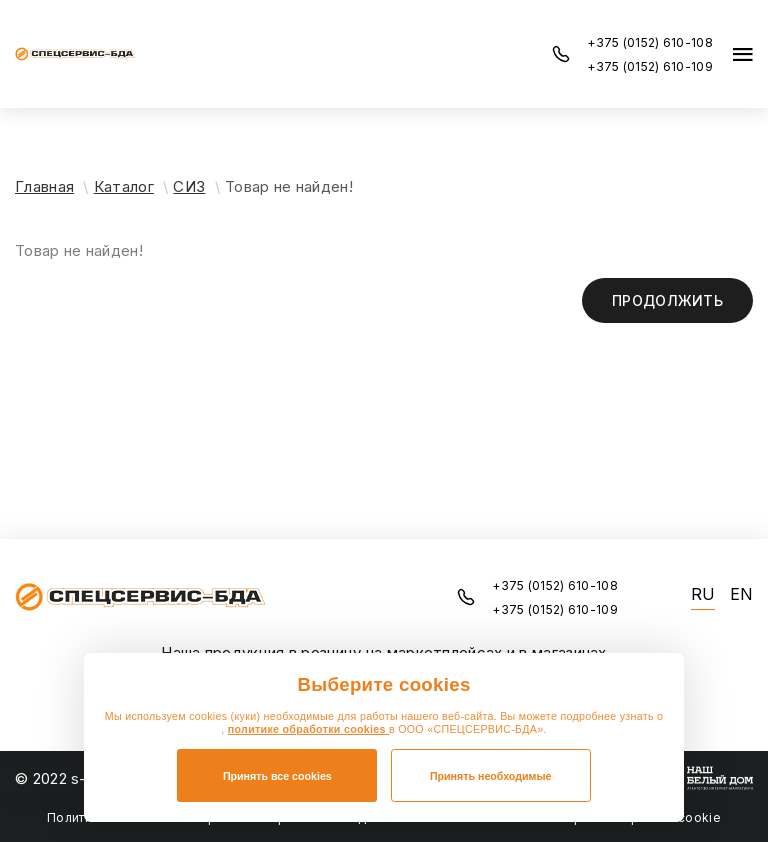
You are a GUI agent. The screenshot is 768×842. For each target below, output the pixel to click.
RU (703, 594)
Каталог (124, 186)
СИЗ (189, 186)
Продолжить (667, 300)
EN (741, 594)
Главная (44, 186)
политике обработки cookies (308, 729)
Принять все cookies (277, 776)
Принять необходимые (491, 776)
